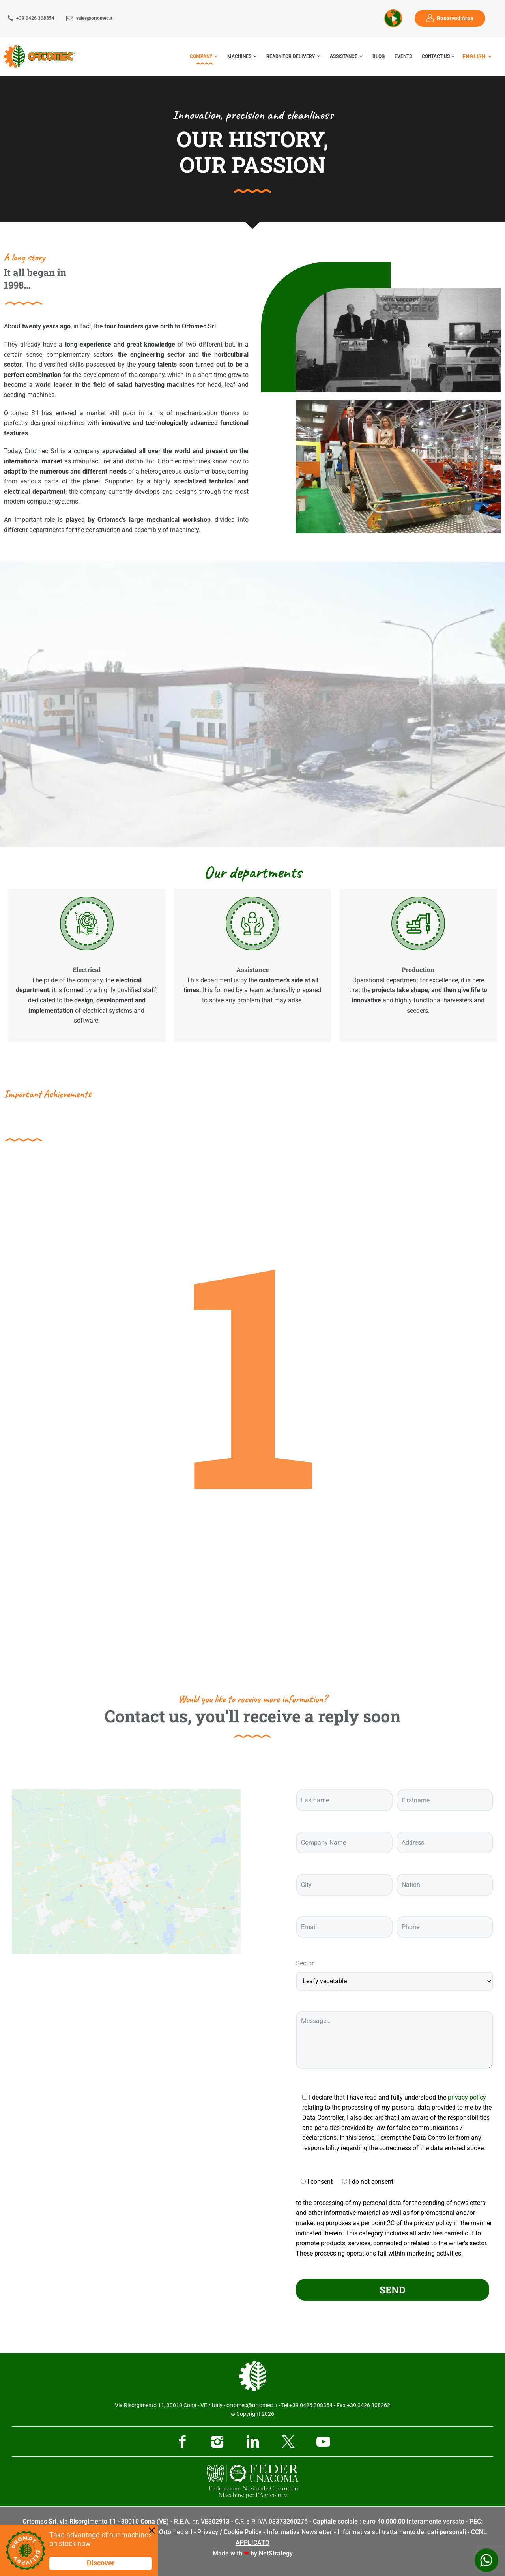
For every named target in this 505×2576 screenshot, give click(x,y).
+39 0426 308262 (368, 2405)
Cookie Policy (243, 2532)
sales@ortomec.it (94, 18)
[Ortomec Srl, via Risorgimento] (126, 1899)
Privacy (207, 2532)
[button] (252, 704)
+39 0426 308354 (35, 18)
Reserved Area (455, 18)
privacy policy (467, 2097)
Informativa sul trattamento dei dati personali (401, 2532)
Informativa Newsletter (299, 2532)
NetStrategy (276, 2553)
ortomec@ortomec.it (251, 2405)
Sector (305, 1963)
